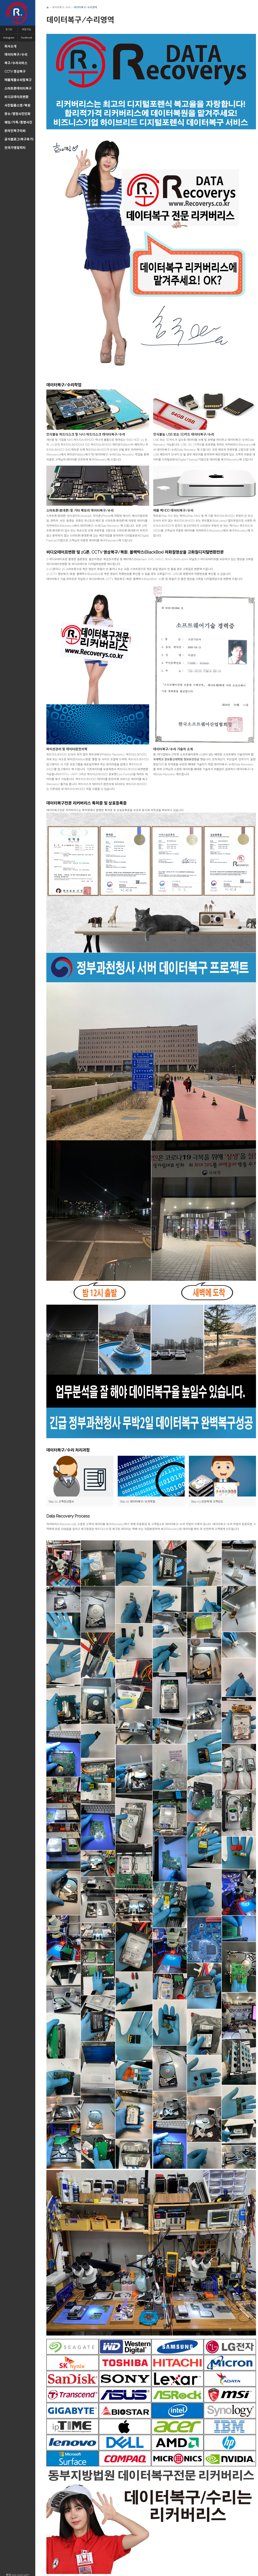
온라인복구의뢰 (15, 131)
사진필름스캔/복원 (17, 105)
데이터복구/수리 (15, 54)
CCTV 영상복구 (15, 71)
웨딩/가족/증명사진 (18, 122)
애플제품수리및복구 (18, 80)
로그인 (8, 29)
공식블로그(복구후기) (18, 139)
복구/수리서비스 (15, 63)
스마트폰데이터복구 (18, 88)
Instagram (8, 38)
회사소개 (10, 46)
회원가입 (26, 29)
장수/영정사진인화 (17, 114)
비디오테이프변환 (16, 97)
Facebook (26, 38)
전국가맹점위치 (15, 148)
